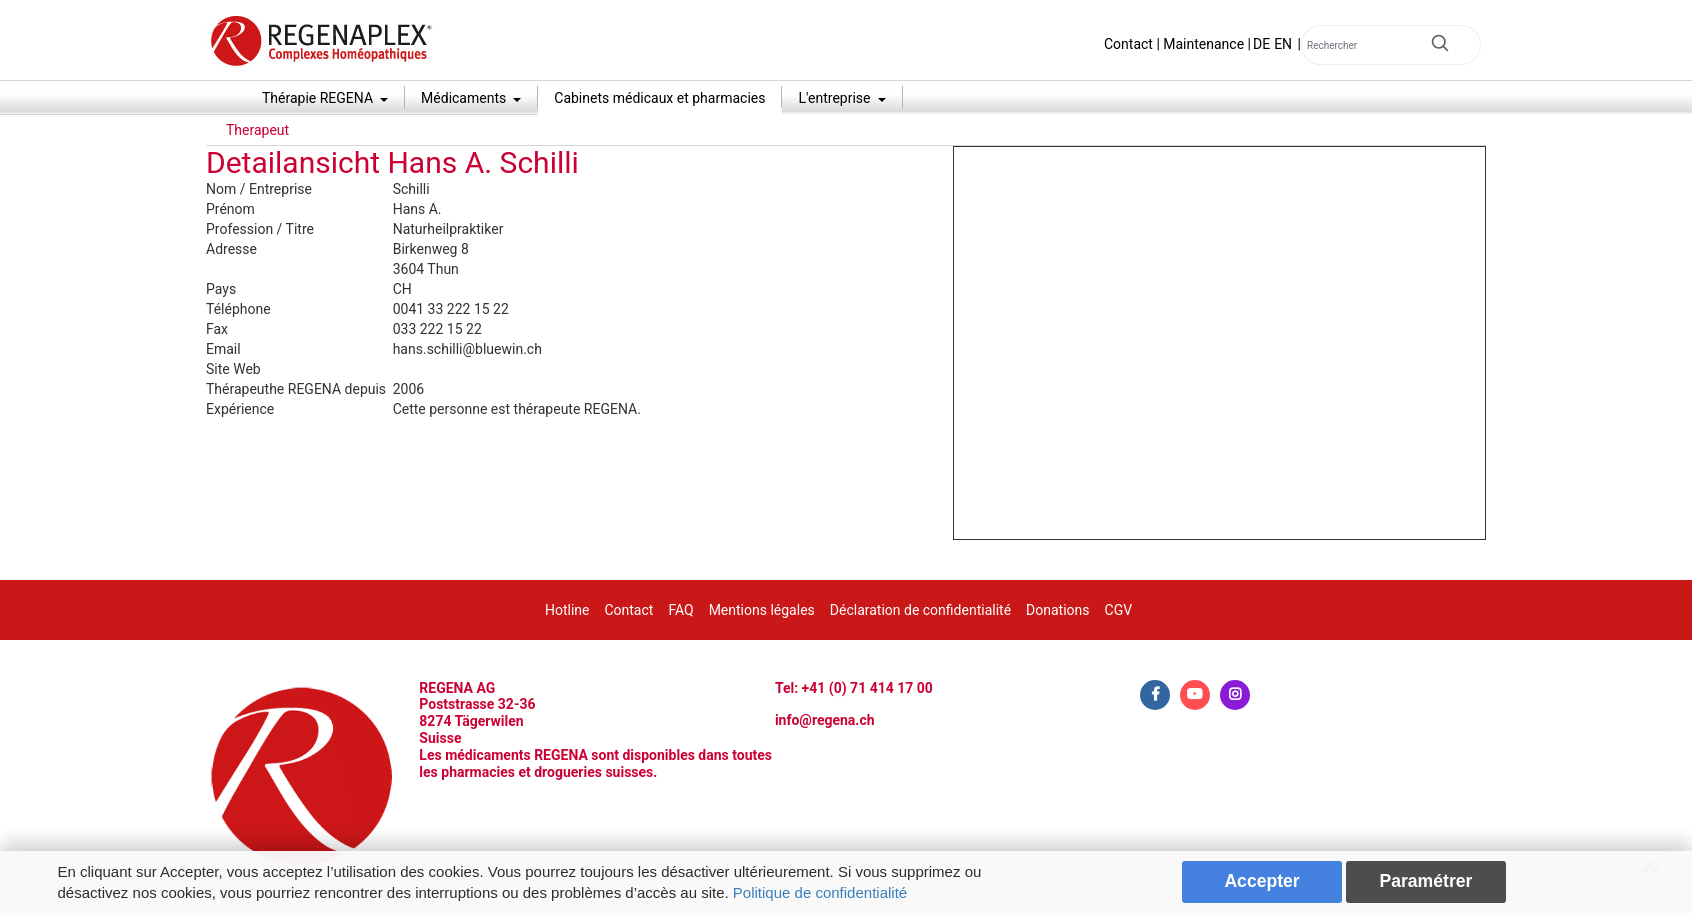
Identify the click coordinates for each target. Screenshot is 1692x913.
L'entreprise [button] (836, 98)
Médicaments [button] (465, 98)
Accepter (1261, 881)
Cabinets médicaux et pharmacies (659, 98)
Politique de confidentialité (820, 892)
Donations (1057, 610)
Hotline (567, 610)
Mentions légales (762, 610)
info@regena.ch (825, 720)
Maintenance (1203, 44)
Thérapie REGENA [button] (319, 98)
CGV (1119, 610)
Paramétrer (1425, 881)
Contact (1128, 44)
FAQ (680, 610)
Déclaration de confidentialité (920, 610)
